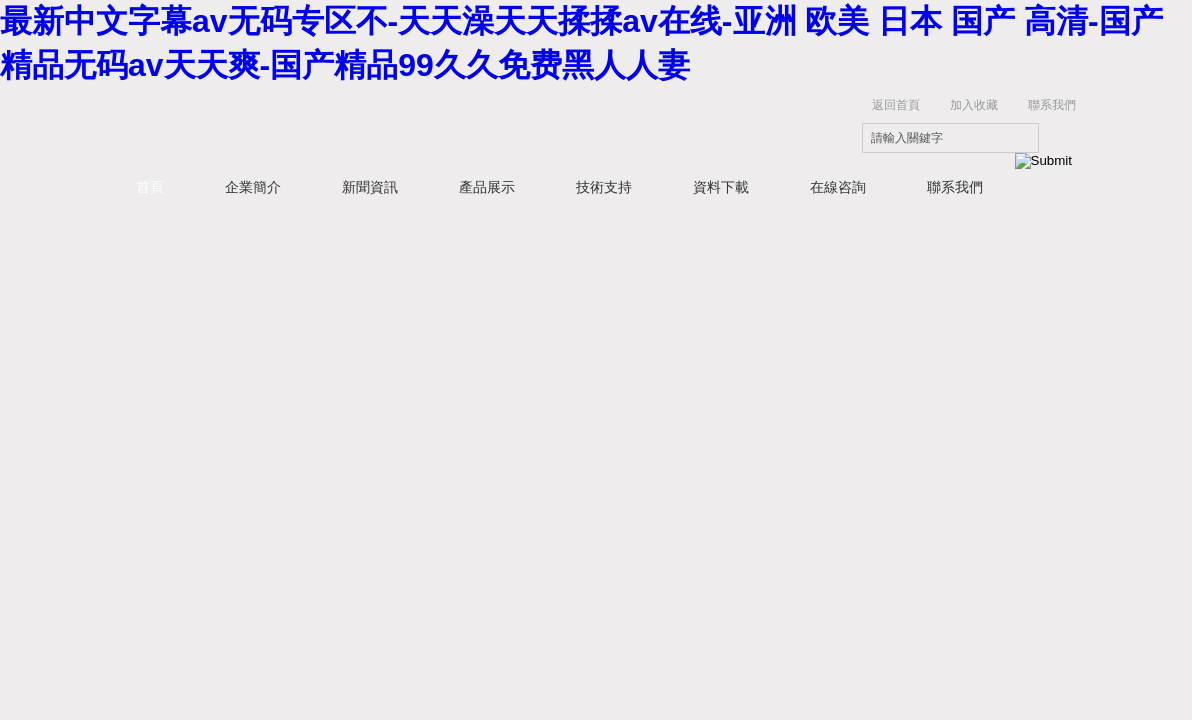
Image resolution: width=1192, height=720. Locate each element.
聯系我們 (1052, 105)
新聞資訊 (370, 187)
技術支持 (604, 187)
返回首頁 (896, 105)
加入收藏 (974, 105)
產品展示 (487, 187)
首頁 (150, 187)
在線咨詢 (838, 187)
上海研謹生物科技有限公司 (416, 125)
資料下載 (721, 187)
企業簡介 (253, 187)
